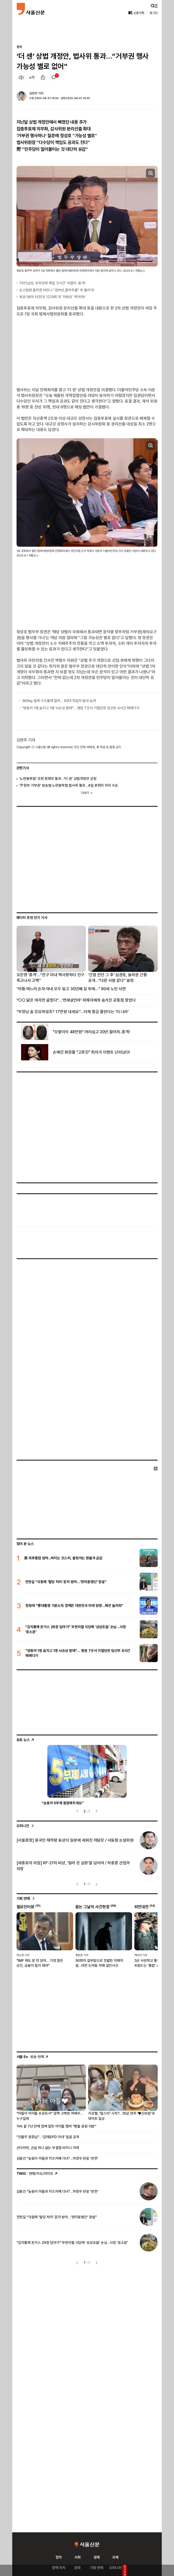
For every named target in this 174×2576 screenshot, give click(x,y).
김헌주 (33, 93)
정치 (19, 47)
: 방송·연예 (32, 2056)
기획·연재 (23, 1898)
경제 (96, 2557)
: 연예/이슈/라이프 (37, 2173)
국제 (115, 2557)
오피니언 (23, 1825)
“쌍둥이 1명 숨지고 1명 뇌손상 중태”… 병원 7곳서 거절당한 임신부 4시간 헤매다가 (81, 707)
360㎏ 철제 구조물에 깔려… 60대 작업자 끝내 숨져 (59, 700)
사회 (77, 2557)
